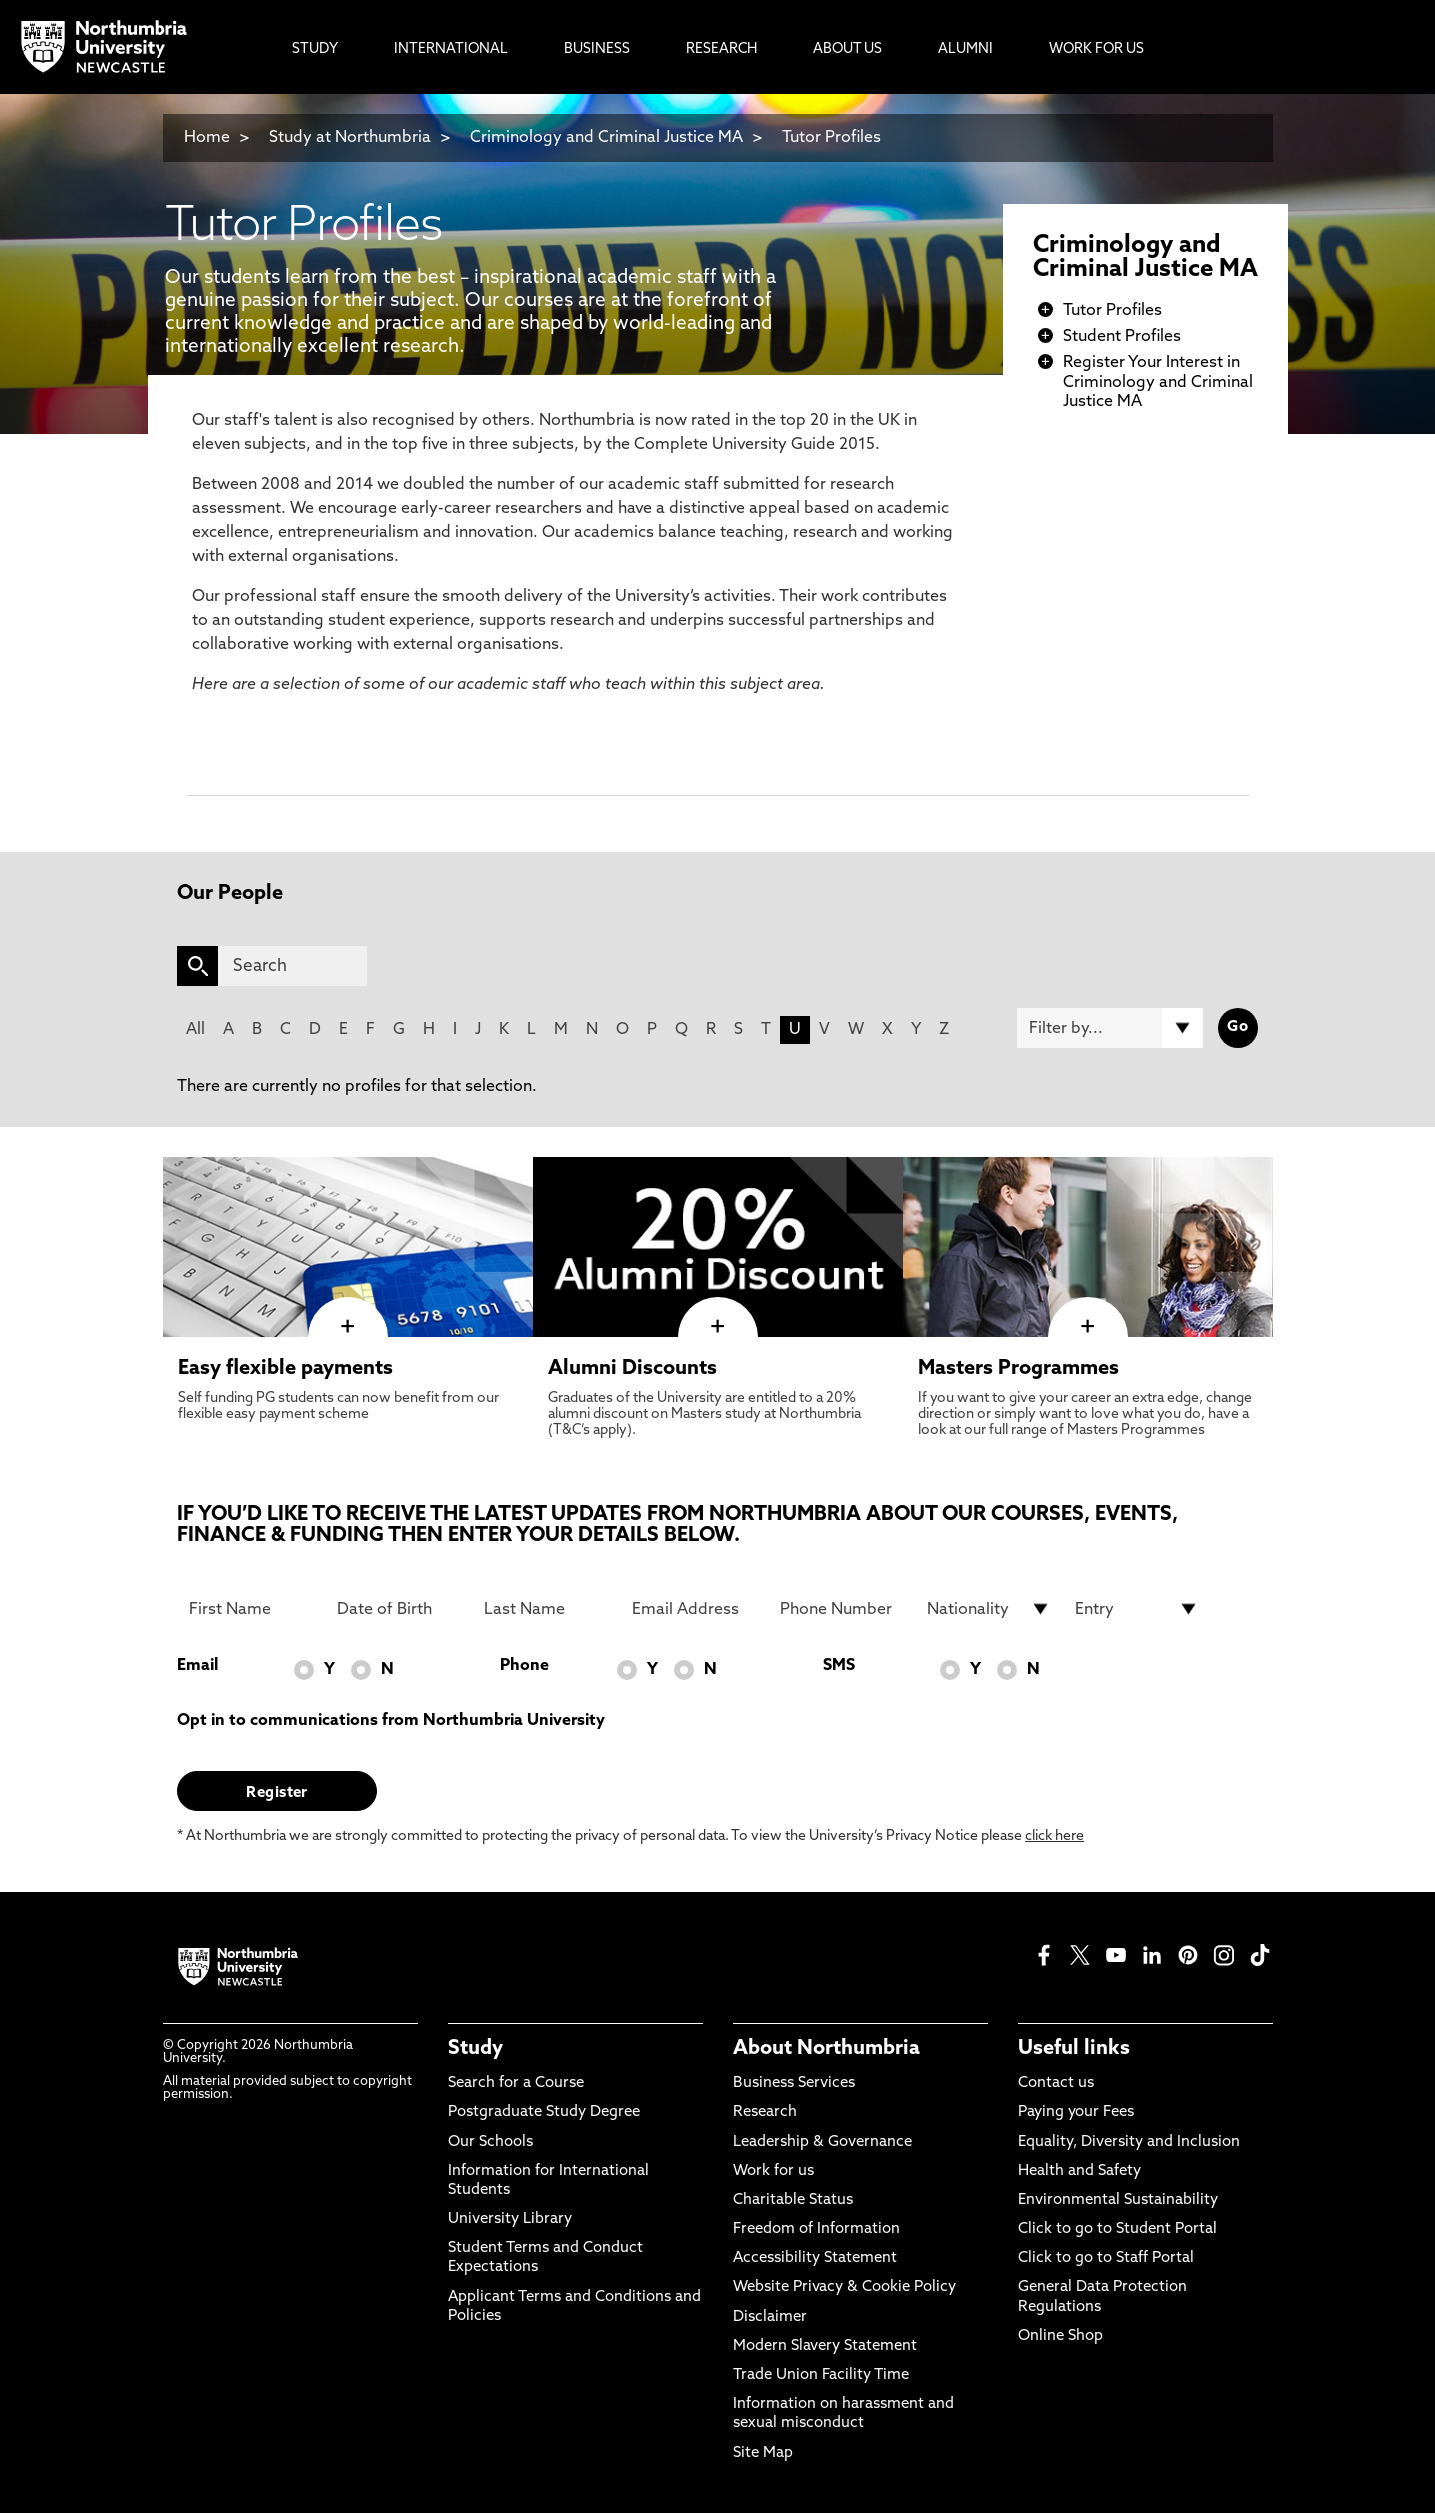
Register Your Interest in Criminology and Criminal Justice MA (1158, 382)
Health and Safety (1079, 2171)
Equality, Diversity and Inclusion (1129, 2142)
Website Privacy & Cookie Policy (844, 2287)
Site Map (763, 2453)
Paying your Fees (1076, 2112)
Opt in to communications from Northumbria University (391, 1721)
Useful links (1074, 2049)
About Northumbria (826, 2049)
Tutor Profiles (831, 138)
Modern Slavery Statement (825, 2346)
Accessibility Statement (815, 2258)
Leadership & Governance (822, 2142)
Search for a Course (516, 2083)
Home (207, 138)
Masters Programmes (1018, 1369)
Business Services (794, 2083)
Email (197, 1666)
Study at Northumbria (350, 138)
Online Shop (1060, 2336)
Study (475, 2049)
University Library (510, 2219)
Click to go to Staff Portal (1106, 2258)
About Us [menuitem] (847, 49)
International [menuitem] (451, 49)
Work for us (773, 2171)
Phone (524, 1666)
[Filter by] (1110, 1028)
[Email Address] (694, 1609)
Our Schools (490, 2142)
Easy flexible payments (285, 1369)
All (195, 1030)
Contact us (1056, 2083)
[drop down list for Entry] (1137, 1609)
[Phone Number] (842, 1609)
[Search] (292, 966)
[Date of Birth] (399, 1609)
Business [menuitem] (597, 49)
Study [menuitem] (315, 49)
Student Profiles (1122, 337)
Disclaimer (770, 2317)
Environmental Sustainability (1118, 2200)
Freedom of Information (816, 2229)
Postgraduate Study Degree (544, 2112)
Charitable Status (793, 2200)
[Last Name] (546, 1609)
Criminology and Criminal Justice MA (606, 138)
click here (1054, 1836)
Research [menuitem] (721, 49)
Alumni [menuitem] (965, 49)
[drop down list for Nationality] (989, 1609)
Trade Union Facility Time (821, 2375)
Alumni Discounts (632, 1369)
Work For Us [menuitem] (1096, 49)
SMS (839, 1666)
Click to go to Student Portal (1117, 2229)
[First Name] (251, 1609)
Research (765, 2112)
